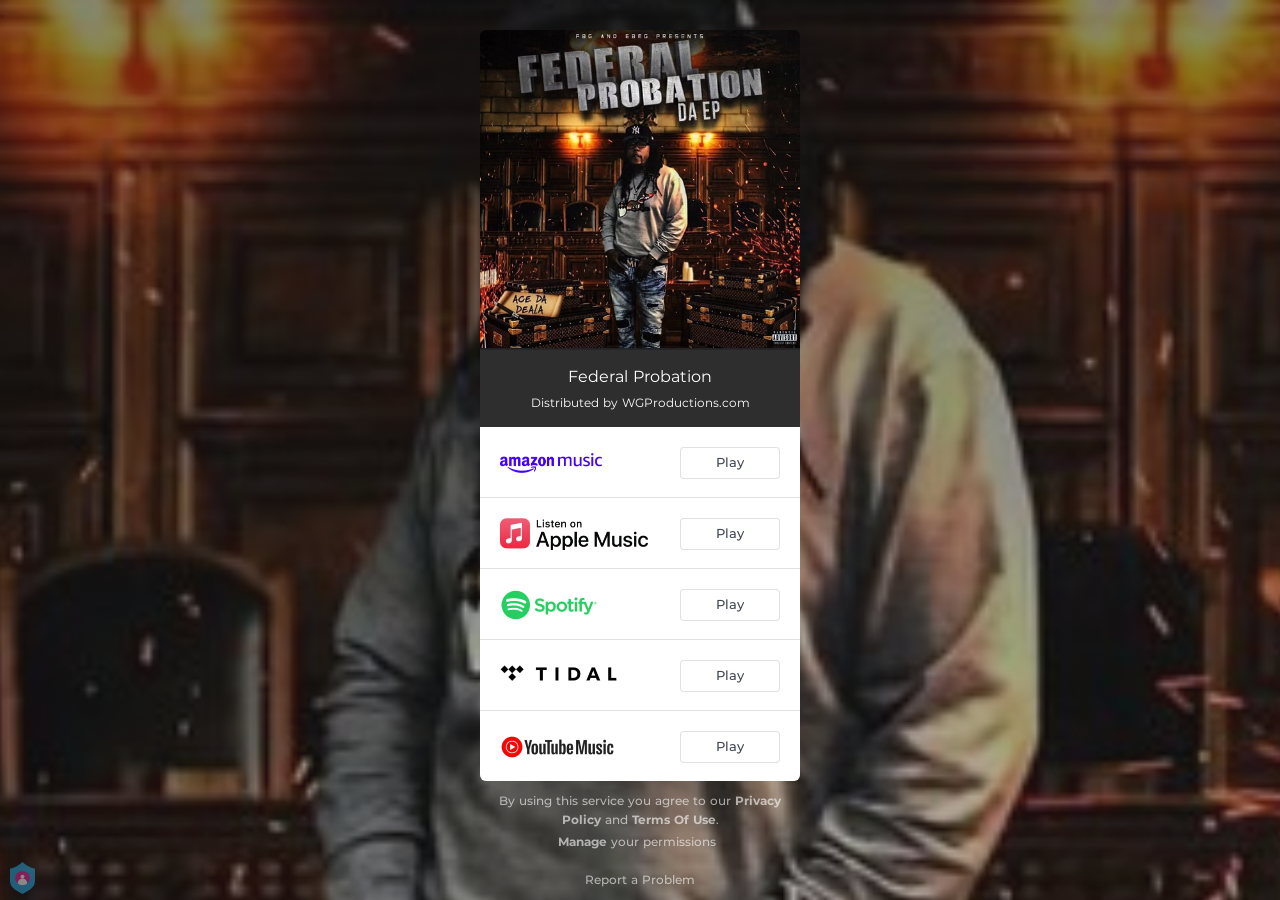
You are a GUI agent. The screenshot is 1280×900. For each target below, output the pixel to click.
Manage (582, 841)
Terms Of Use (674, 819)
